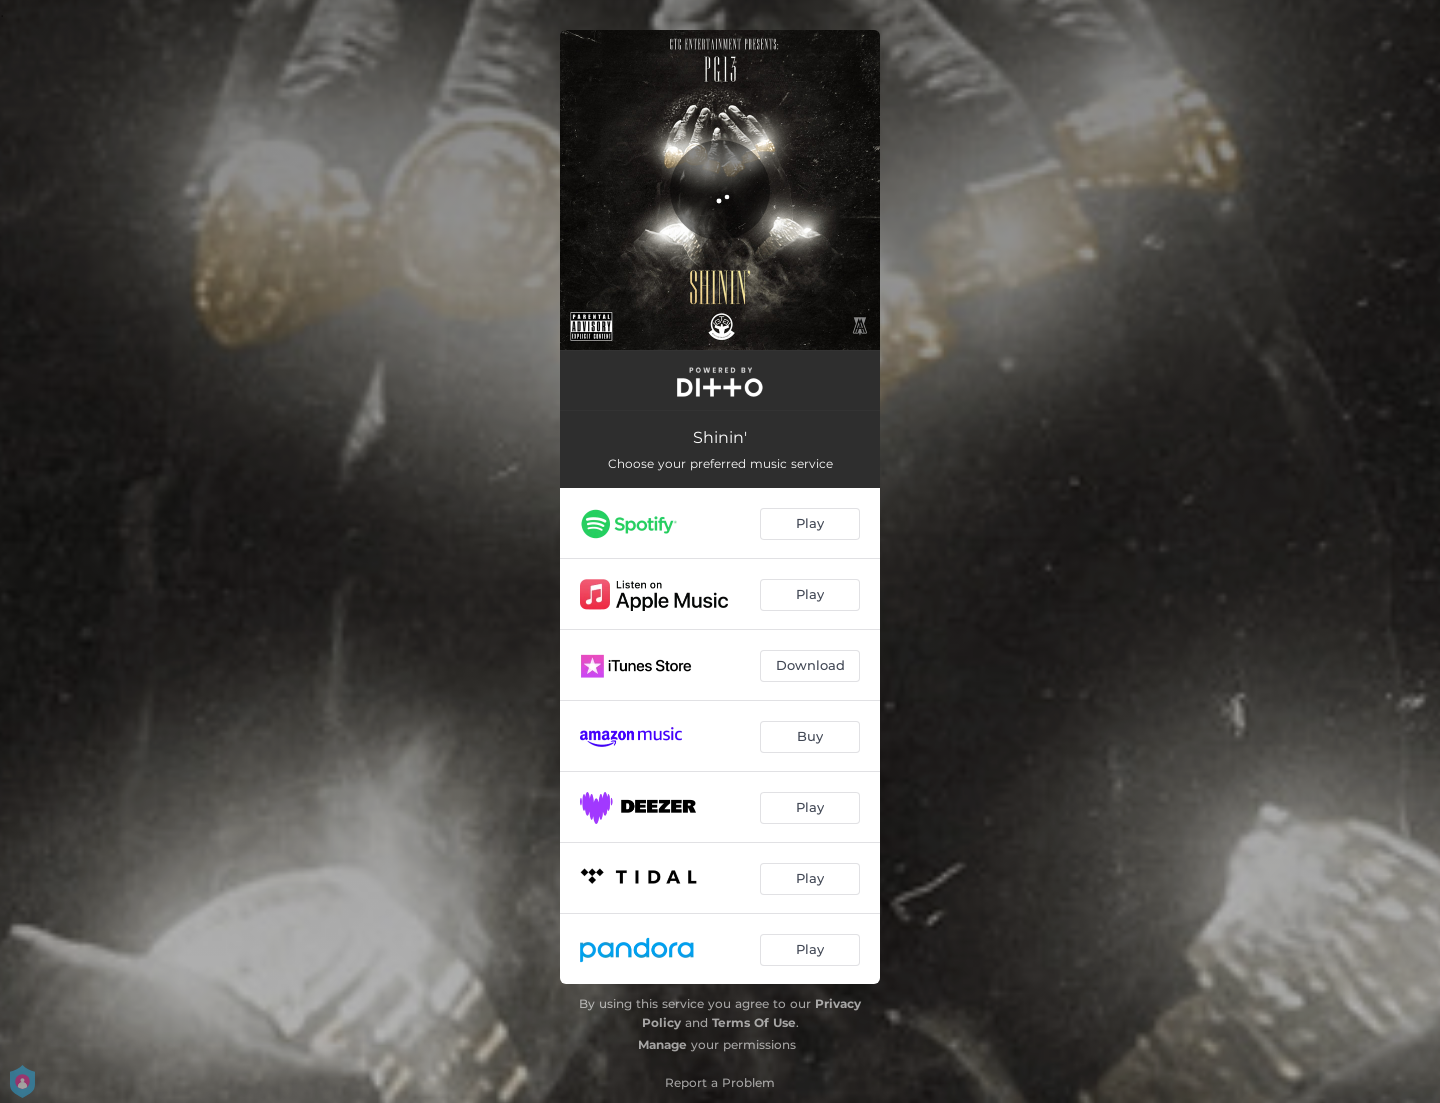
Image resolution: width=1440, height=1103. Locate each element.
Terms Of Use (754, 1022)
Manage (662, 1044)
